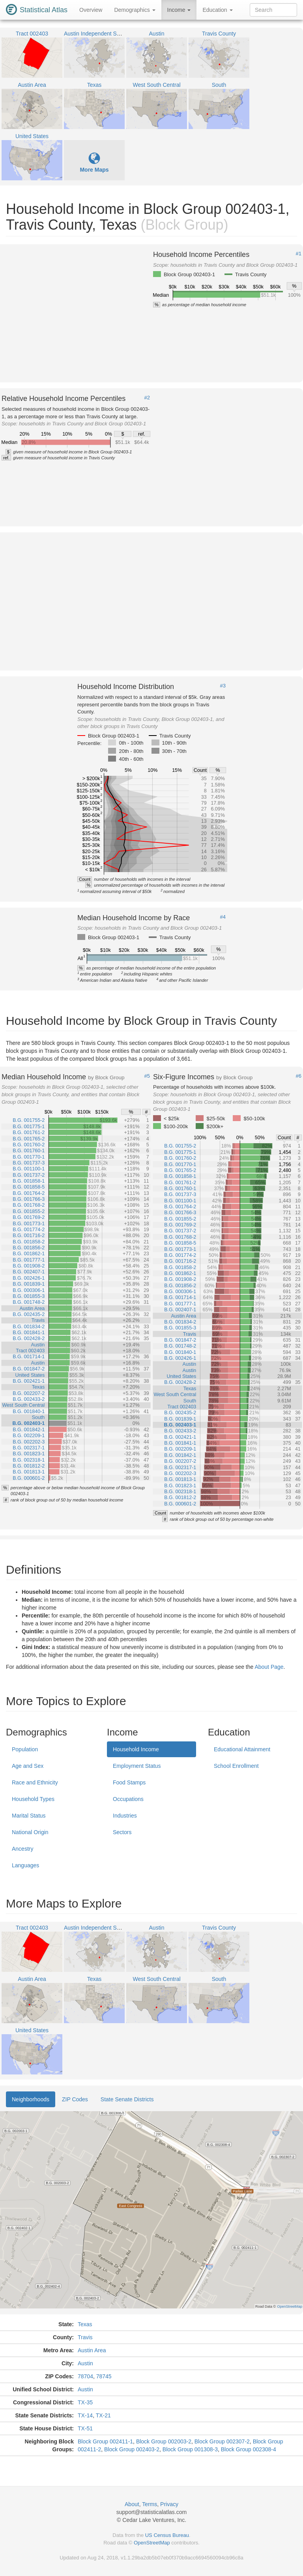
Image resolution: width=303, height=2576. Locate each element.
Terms (149, 2504)
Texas (85, 2324)
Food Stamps (129, 1782)
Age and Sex (27, 1766)
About (132, 2504)
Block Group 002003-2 (163, 2441)
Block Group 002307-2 (222, 2441)
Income (179, 10)
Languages (25, 1865)
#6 (298, 1076)
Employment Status (137, 1766)
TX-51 (85, 2428)
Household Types (33, 1799)
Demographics (134, 10)
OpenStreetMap (152, 2543)
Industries (125, 1815)
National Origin (30, 1832)
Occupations (128, 1799)
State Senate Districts (127, 2099)
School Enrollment (236, 1766)
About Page (268, 1667)
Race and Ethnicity (35, 1782)
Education (217, 10)
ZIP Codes (75, 2099)
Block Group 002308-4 (248, 2449)
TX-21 (103, 2415)
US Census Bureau (167, 2535)
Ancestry (22, 1849)
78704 (85, 2376)
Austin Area (92, 2350)
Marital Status (29, 1815)
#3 (223, 686)
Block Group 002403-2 (131, 2449)
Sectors (122, 1832)
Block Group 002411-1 (105, 2441)
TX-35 (85, 2402)
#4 (223, 917)
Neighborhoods (30, 2099)
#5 (147, 1076)
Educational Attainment (242, 1749)
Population (25, 1749)
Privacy (169, 2504)
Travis (85, 2337)
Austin (85, 2363)
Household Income (136, 1749)
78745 (104, 2376)
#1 (298, 253)
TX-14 (85, 2415)
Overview (90, 10)
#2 (147, 398)
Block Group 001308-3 (190, 2449)
